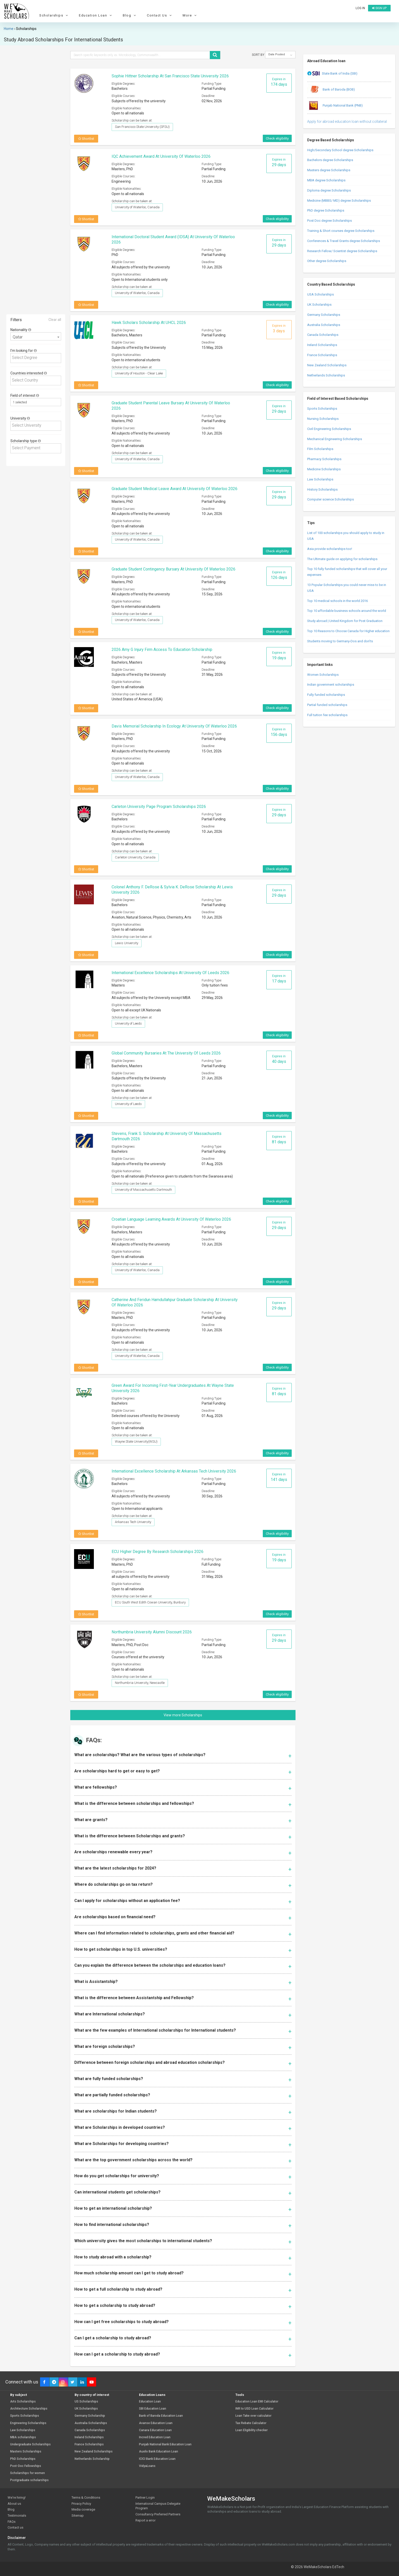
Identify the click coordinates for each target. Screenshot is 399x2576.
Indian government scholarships (330, 684)
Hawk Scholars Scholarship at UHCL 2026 (149, 322)
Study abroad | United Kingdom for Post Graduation (345, 621)
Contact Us (160, 15)
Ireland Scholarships (322, 345)
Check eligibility (277, 138)
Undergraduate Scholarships (30, 2444)
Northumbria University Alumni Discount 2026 (152, 1632)
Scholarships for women (27, 2473)
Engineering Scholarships (28, 2423)
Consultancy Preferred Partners (157, 2514)
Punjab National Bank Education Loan (165, 2444)
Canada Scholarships (322, 335)
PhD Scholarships (23, 2459)
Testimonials (17, 2515)
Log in (360, 8)
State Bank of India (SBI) (332, 73)
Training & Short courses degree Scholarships (340, 231)
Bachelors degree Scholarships (330, 160)
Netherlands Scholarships (326, 375)
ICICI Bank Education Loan (157, 2459)
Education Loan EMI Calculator (256, 2401)
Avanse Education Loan (155, 2423)
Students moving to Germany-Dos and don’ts (340, 641)
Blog (130, 15)
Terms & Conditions (86, 2497)
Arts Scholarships (23, 2401)
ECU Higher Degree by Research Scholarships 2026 (157, 1551)
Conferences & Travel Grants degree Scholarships (343, 241)
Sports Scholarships (322, 408)
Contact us (15, 2527)
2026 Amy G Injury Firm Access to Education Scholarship (162, 649)
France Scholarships (322, 355)
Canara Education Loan (155, 2430)
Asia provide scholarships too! (329, 549)
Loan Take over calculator (253, 2415)
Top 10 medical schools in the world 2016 (337, 601)
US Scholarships (86, 2401)
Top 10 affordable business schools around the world (346, 611)
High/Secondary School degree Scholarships (340, 150)
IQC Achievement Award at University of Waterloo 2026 (161, 156)
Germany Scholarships (323, 315)
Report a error (145, 2520)
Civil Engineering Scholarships (329, 429)
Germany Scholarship (90, 2415)
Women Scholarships (323, 675)
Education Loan (96, 15)
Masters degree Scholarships (328, 170)
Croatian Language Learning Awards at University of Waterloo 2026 (171, 1219)
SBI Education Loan (152, 2408)
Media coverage (83, 2509)
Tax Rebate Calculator (250, 2423)
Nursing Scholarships (323, 419)
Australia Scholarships (323, 325)
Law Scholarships (320, 479)
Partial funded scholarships (327, 705)
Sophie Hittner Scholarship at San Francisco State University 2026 (170, 76)
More (190, 15)
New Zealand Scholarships (326, 365)
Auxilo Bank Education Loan (158, 2451)
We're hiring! (17, 2497)
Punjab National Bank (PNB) (335, 105)
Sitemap (78, 2515)
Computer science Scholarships (330, 499)
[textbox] (37, 358)
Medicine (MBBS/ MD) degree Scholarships (339, 200)
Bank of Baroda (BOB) (331, 89)
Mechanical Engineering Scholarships (334, 439)
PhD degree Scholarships (325, 210)
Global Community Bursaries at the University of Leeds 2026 (166, 1053)
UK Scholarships (319, 304)
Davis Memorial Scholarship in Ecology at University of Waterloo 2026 (174, 726)
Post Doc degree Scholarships (329, 220)
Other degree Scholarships (326, 261)
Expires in (279, 82)
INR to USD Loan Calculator (254, 2408)
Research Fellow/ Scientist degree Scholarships (342, 251)
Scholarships (54, 15)
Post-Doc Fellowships (25, 2466)
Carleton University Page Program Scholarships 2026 (159, 806)
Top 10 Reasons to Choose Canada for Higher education (348, 631)
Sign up (379, 8)
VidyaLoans (147, 2466)
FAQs (11, 2521)
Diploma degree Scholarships (329, 190)
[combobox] (35, 336)
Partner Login (145, 2497)
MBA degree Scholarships (326, 180)
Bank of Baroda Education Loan (161, 2415)
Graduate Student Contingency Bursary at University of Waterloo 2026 (173, 569)
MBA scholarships (23, 2437)
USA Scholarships (320, 294)
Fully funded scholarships (326, 695)
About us (14, 2503)
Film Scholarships (320, 449)
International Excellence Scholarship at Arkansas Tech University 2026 (174, 1471)
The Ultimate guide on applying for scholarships (342, 559)
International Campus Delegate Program (157, 2506)
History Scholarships (322, 489)
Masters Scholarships (25, 2451)
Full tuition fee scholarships (327, 715)
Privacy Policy (81, 2503)
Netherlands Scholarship (92, 2459)
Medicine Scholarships (324, 469)
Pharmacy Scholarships (324, 459)
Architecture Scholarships (28, 2408)
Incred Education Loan (154, 2437)
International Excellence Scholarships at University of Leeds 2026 (170, 972)
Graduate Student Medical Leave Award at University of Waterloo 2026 (174, 488)
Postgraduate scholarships (29, 2480)
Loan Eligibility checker (251, 2430)
